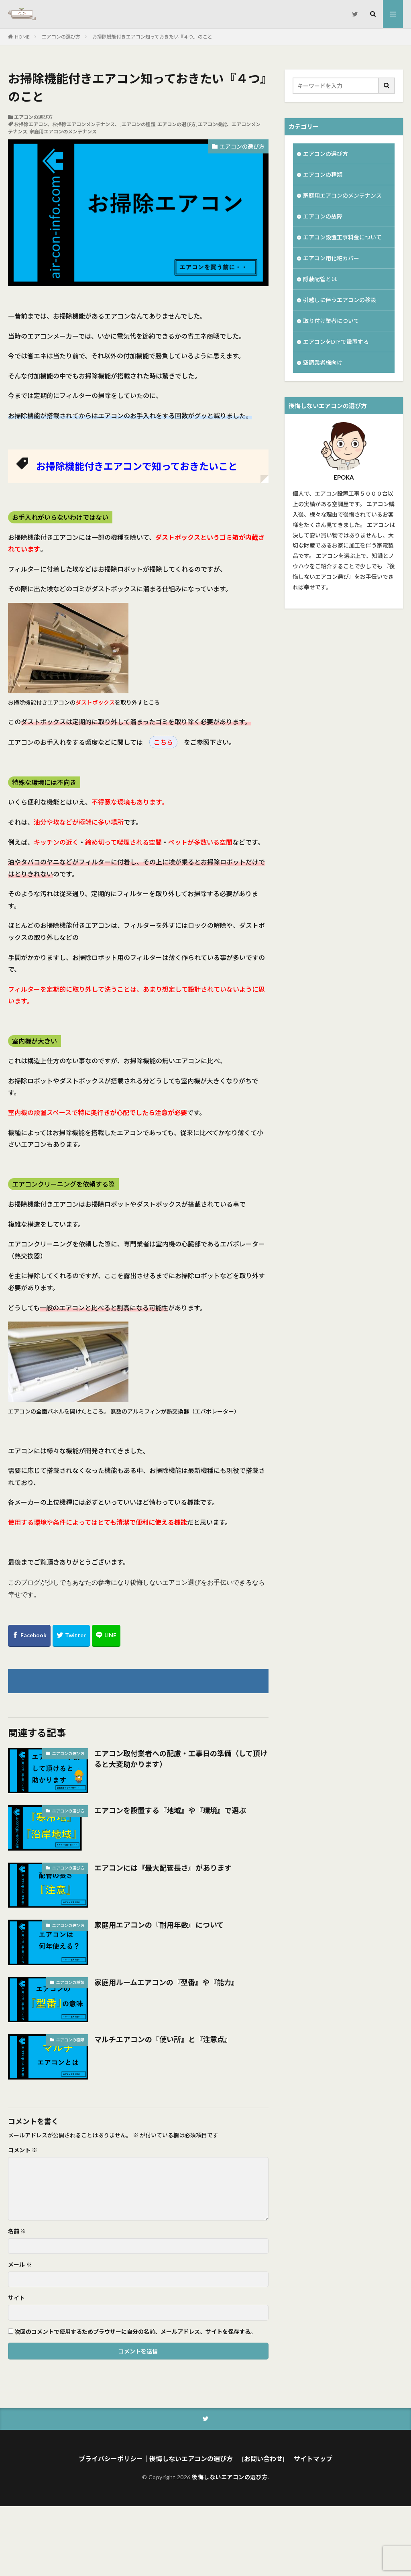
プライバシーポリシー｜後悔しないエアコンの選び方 (156, 2458)
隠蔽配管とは (320, 279)
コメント (22, 2150)
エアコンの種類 (138, 124)
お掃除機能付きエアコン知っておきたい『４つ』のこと (152, 37)
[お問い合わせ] (263, 2458)
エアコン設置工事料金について (342, 237)
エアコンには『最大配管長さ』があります (163, 1867)
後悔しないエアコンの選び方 (230, 2477)
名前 (17, 2231)
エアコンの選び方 (61, 37)
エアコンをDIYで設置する (336, 341)
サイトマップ (313, 2458)
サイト (16, 2298)
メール (20, 2265)
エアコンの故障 (322, 216)
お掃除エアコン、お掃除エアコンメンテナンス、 (67, 124)
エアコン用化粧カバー (331, 258)
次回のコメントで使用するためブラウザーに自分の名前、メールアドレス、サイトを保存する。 (135, 2332)
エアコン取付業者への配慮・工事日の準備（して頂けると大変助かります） (180, 1759)
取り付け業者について (331, 320)
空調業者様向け (322, 362)
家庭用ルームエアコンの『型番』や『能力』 (166, 1982)
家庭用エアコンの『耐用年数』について (159, 1924)
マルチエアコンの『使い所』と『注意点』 (163, 2039)
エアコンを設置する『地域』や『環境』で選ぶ (170, 1810)
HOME (22, 37)
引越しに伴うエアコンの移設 (339, 299)
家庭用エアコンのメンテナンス (63, 132)
